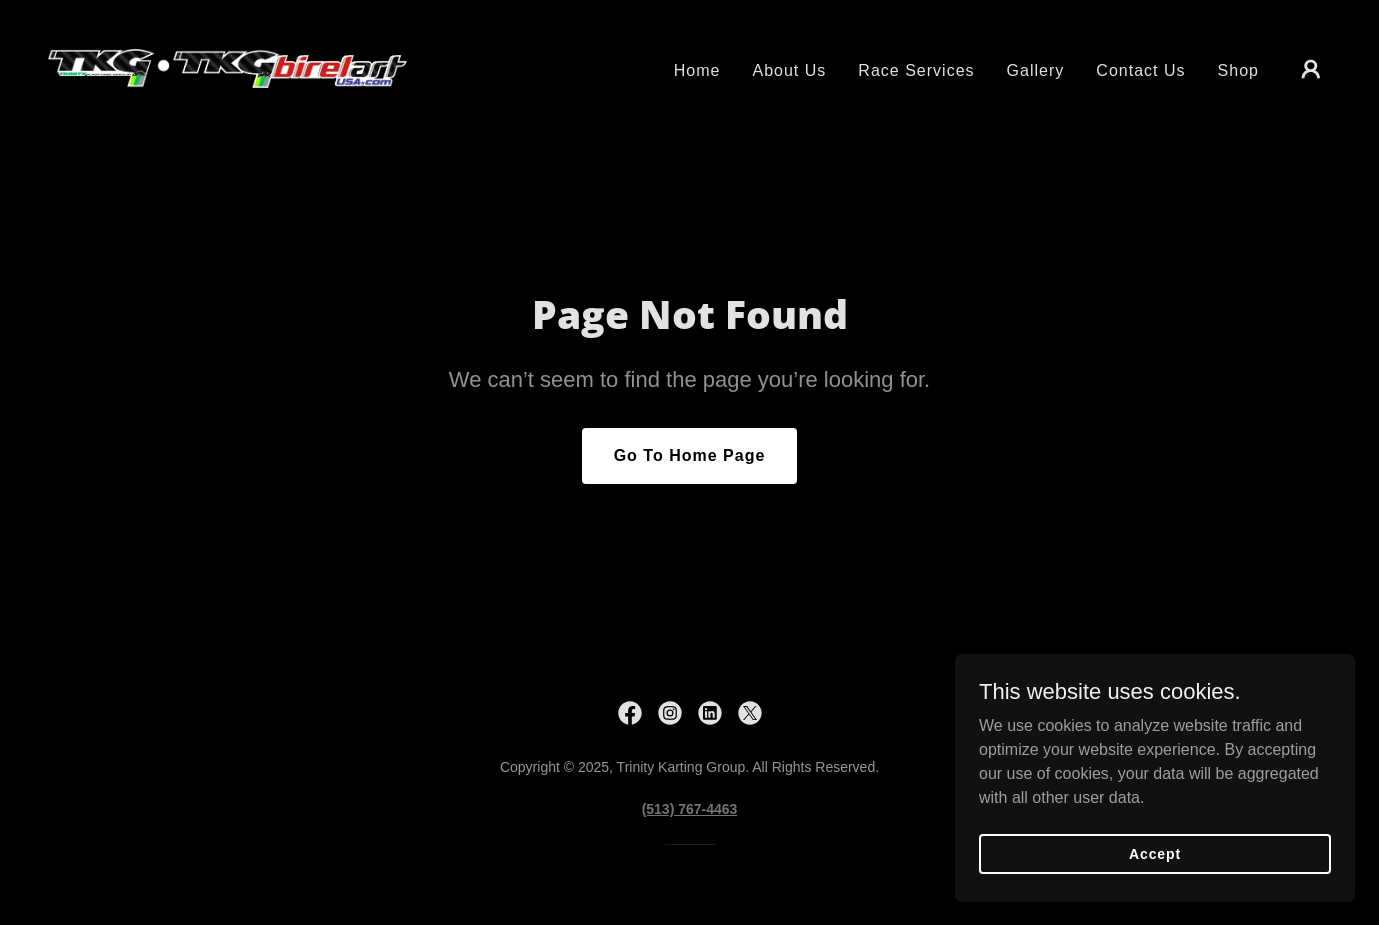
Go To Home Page (690, 455)
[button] (1311, 69)
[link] (227, 67)
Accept (1155, 881)
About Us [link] (789, 70)
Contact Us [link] (1140, 70)
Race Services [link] (916, 70)
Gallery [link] (1036, 70)
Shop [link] (1238, 70)
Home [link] (697, 70)
